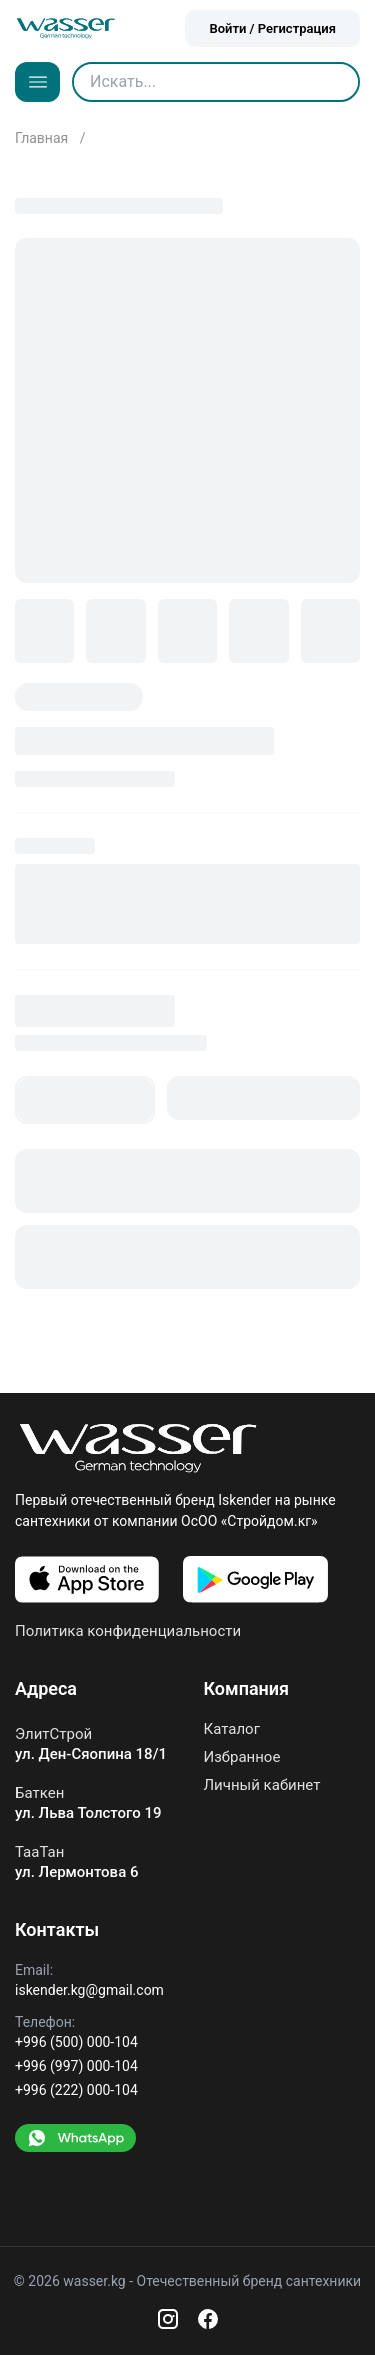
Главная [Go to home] (43, 138)
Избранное (242, 1757)
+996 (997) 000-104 (76, 2066)
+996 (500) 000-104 (76, 2042)
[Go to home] (66, 28)
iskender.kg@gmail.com (89, 1990)
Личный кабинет (262, 1785)
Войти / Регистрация (272, 28)
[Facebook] (208, 2319)
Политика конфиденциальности (128, 1631)
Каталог (232, 1729)
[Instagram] (168, 2319)
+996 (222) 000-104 (76, 2090)
